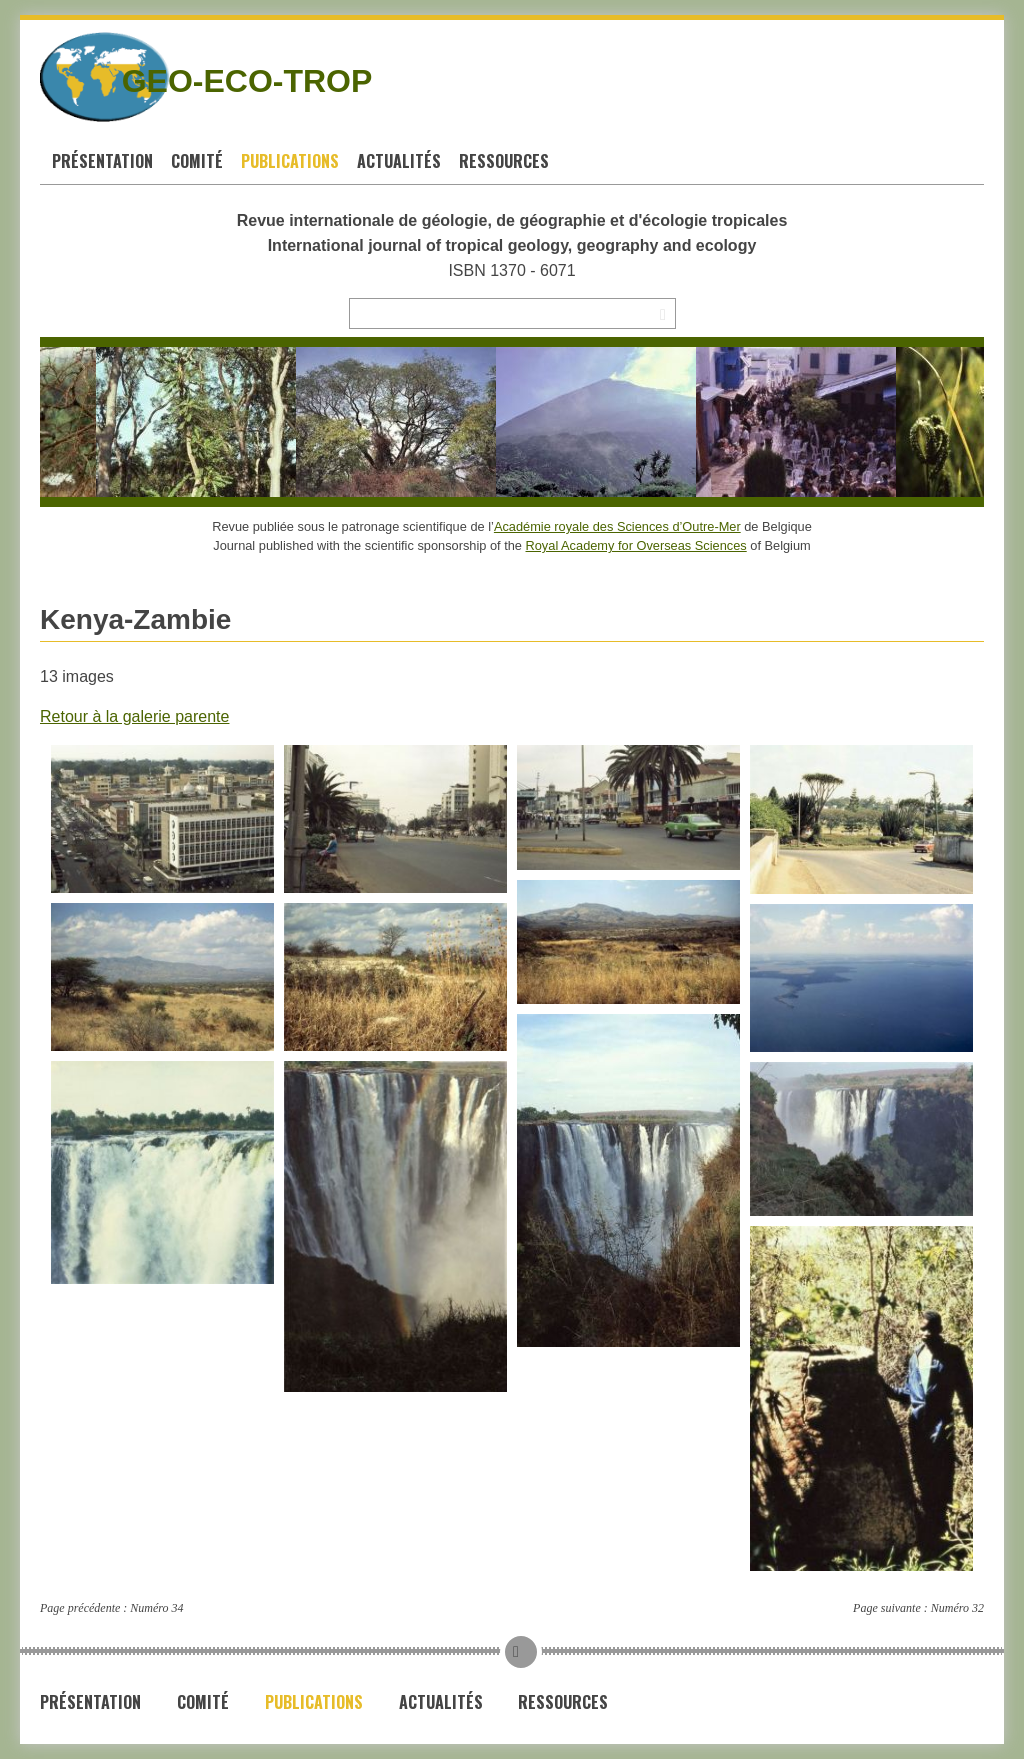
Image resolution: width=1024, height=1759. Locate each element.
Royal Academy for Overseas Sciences (636, 545)
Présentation (102, 161)
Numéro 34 (156, 1608)
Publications (290, 161)
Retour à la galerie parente (134, 716)
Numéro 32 (957, 1608)
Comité (197, 161)
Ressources (504, 161)
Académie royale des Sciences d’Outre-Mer (617, 526)
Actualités (399, 161)
